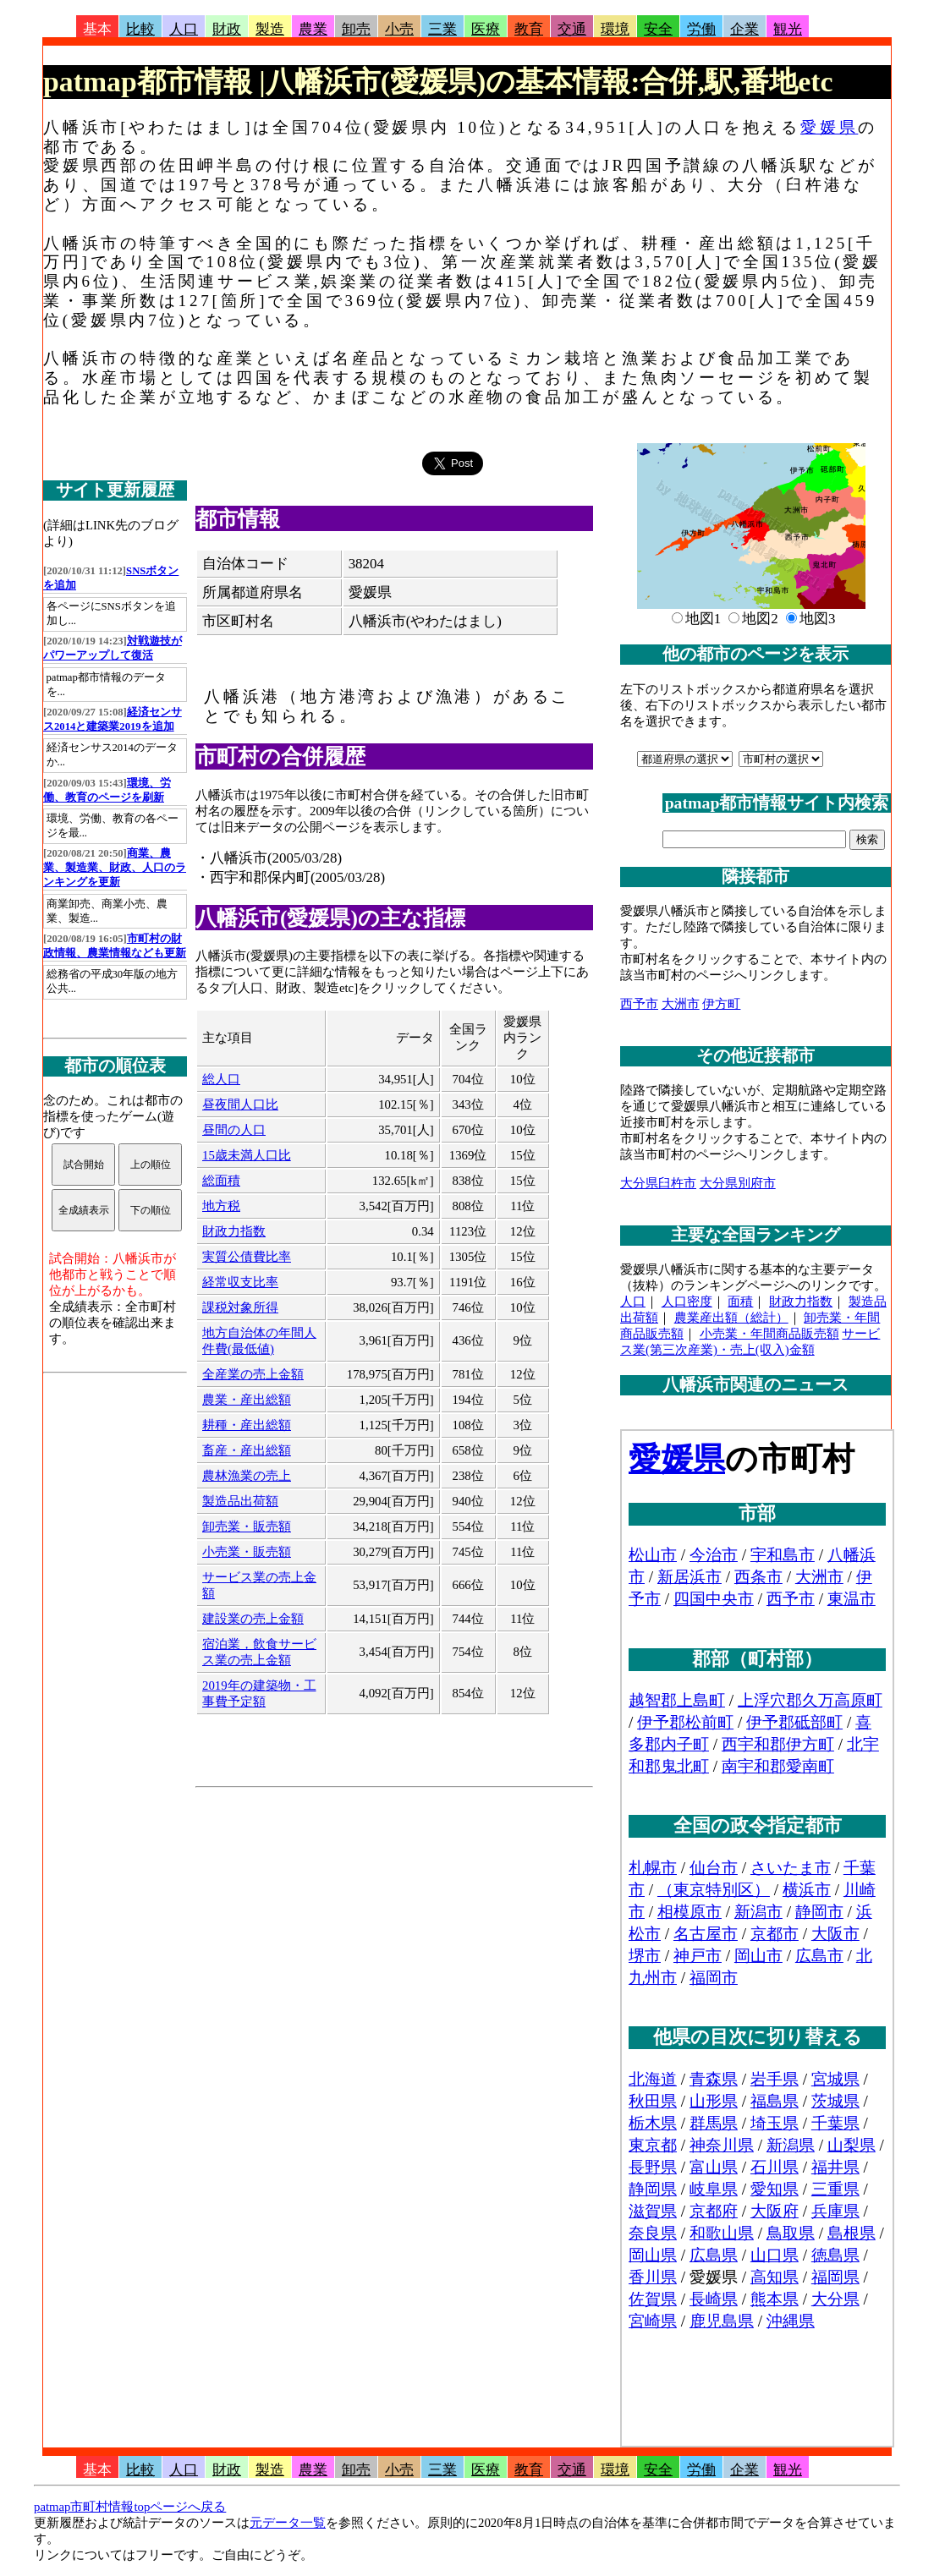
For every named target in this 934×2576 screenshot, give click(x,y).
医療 (485, 29)
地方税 (221, 1206)
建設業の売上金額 (253, 1618)
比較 (140, 29)
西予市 (639, 1004)
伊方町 (721, 1004)
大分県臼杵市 (658, 1183)
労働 (701, 29)
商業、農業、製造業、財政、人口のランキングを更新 (114, 867)
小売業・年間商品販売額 (769, 1333)
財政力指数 (234, 1231)
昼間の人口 (234, 1130)
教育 (528, 29)
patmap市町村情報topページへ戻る (130, 2506)
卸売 (356, 29)
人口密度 (687, 1301)
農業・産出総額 (246, 1399)
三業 (442, 29)
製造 (269, 29)
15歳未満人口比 (246, 1155)
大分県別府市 (738, 1183)
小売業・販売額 (246, 1552)
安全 (658, 29)
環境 (615, 29)
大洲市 (681, 1004)
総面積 (221, 1180)
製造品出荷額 (240, 1501)
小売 (399, 29)
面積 (740, 1301)
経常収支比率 (240, 1282)
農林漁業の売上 (246, 1476)
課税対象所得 (240, 1307)
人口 (183, 29)
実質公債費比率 (246, 1256)
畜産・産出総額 (246, 1450)
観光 (787, 29)
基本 (97, 29)
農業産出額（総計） (731, 1317)
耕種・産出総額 (246, 1425)
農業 (313, 29)
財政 (226, 29)
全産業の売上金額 (253, 1374)
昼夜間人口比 (240, 1104)
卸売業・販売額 (246, 1526)
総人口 (221, 1079)
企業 (744, 29)
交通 (572, 29)
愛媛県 (829, 127)
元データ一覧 (288, 2522)
